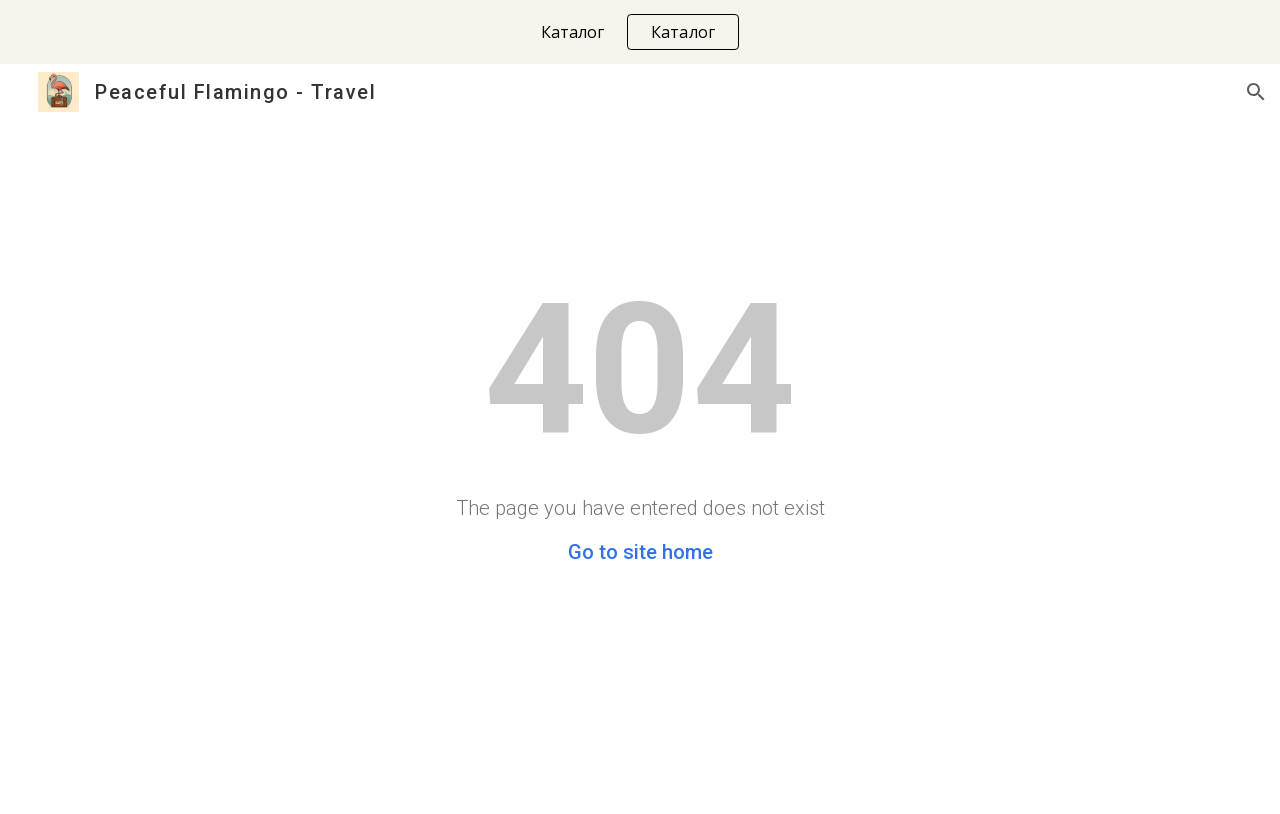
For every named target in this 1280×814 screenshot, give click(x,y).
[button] (1256, 92)
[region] (640, 32)
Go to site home (640, 552)
